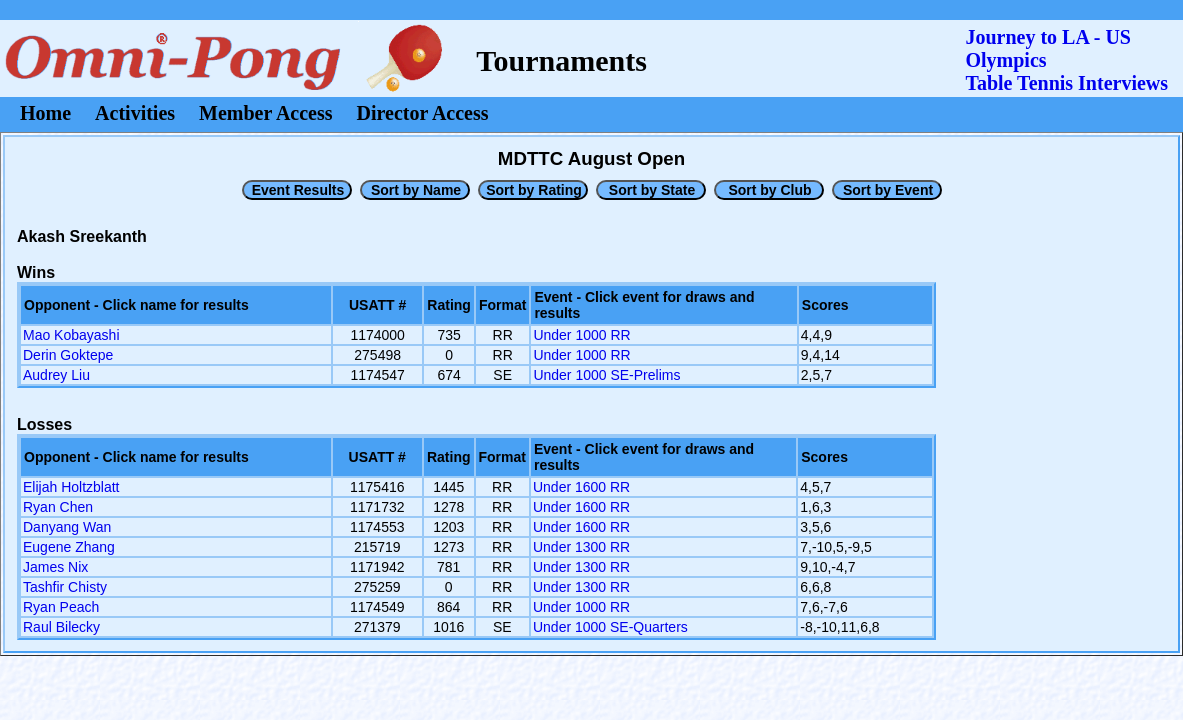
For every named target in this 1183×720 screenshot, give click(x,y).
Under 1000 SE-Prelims (606, 375)
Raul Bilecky (61, 627)
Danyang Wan (67, 527)
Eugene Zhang (69, 547)
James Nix (55, 567)
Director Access (423, 113)
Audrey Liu (56, 375)
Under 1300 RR (581, 547)
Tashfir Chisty (65, 587)
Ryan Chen (58, 507)
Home (45, 113)
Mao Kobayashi (71, 335)
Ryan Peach (61, 607)
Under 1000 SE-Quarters (610, 627)
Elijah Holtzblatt (71, 487)
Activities (135, 113)
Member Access (265, 113)
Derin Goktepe (68, 355)
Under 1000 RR (581, 335)
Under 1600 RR (581, 487)
